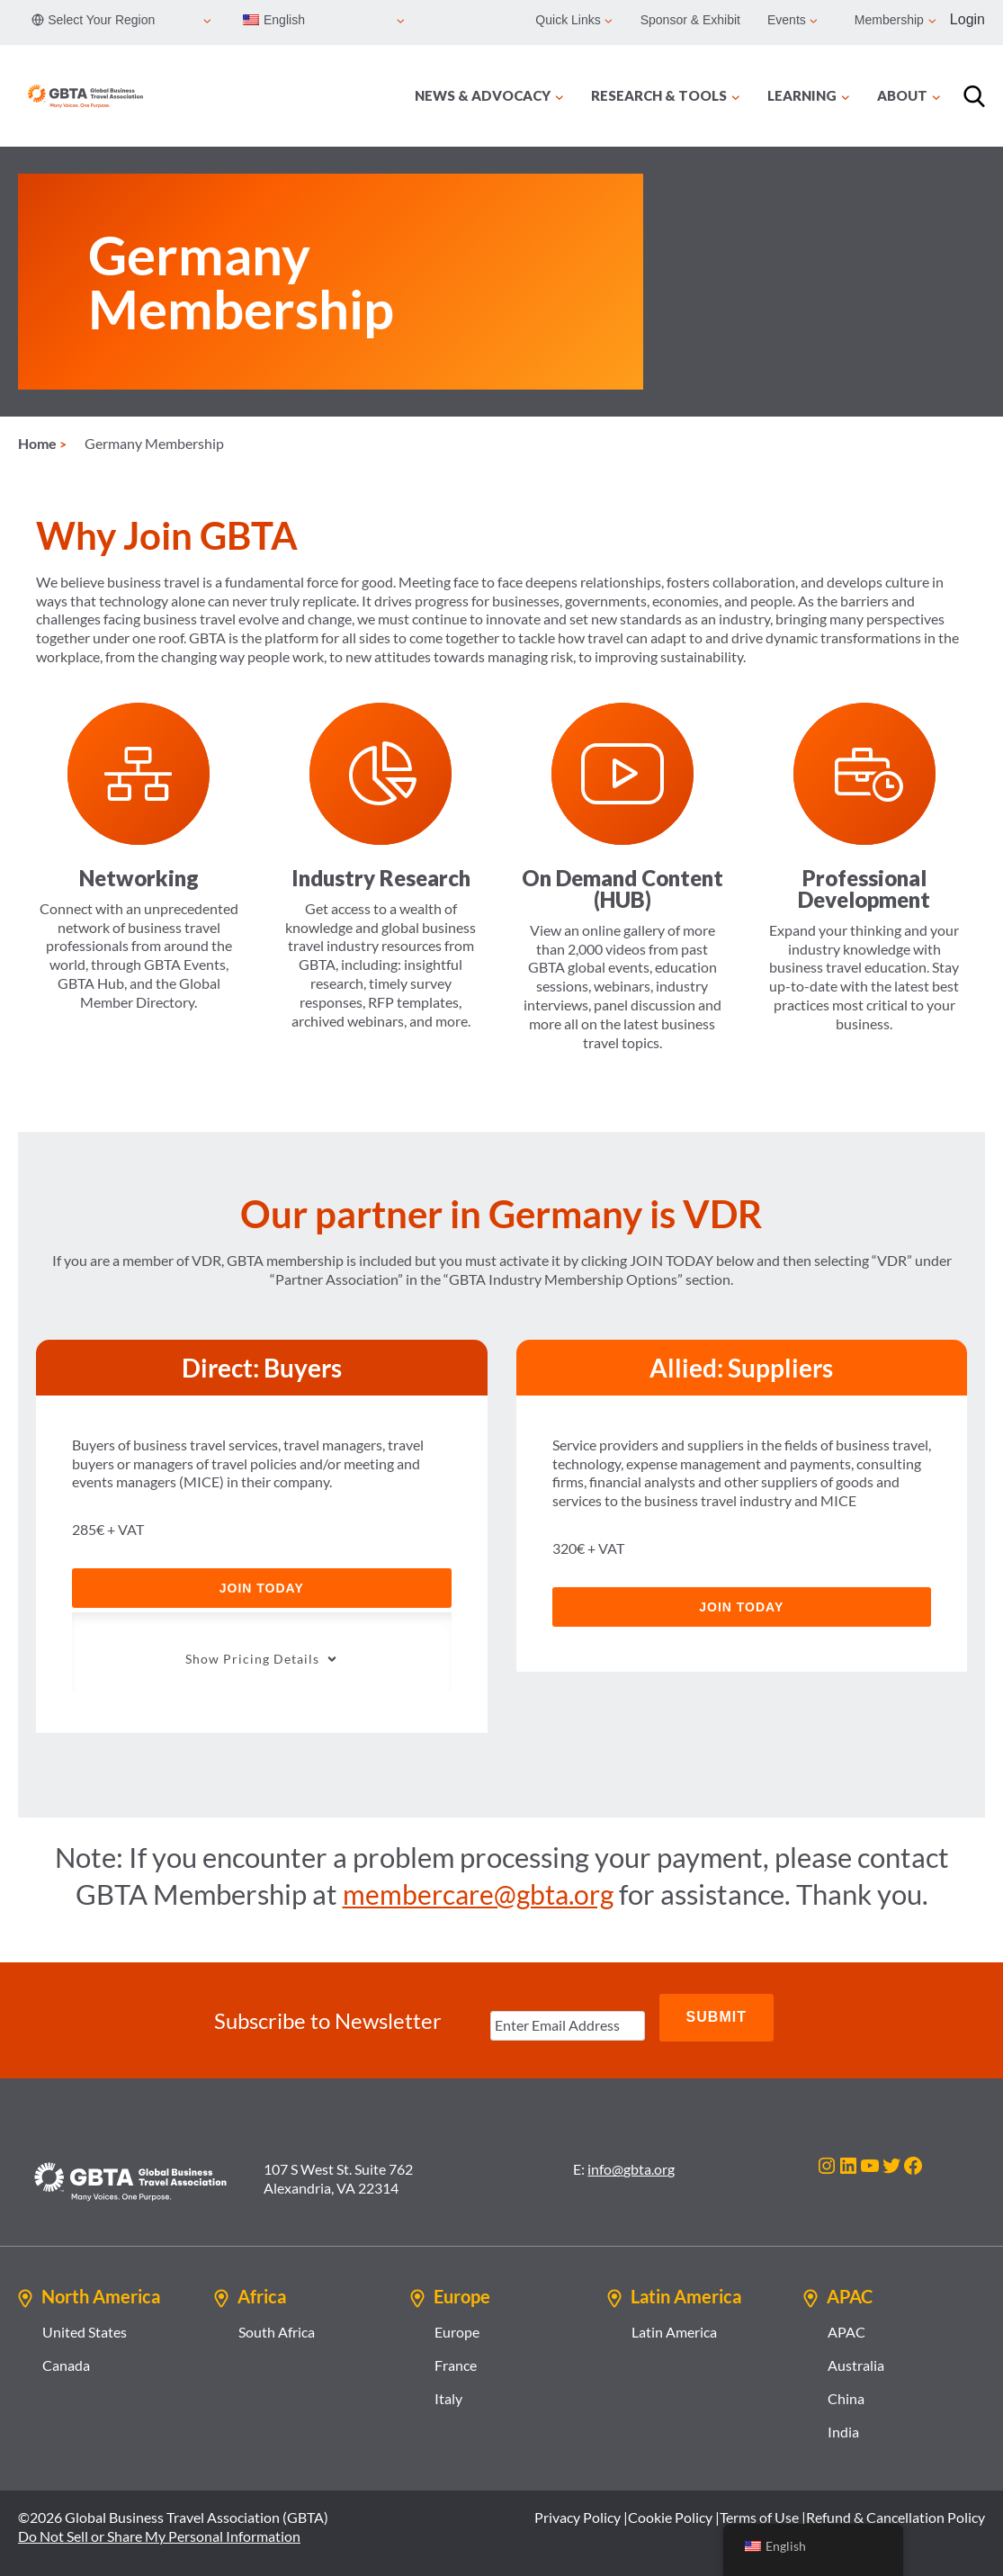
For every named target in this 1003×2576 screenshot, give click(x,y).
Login (967, 19)
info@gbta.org (631, 2149)
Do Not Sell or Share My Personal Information (159, 2516)
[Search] (974, 96)
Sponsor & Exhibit (690, 20)
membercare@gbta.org (477, 1886)
